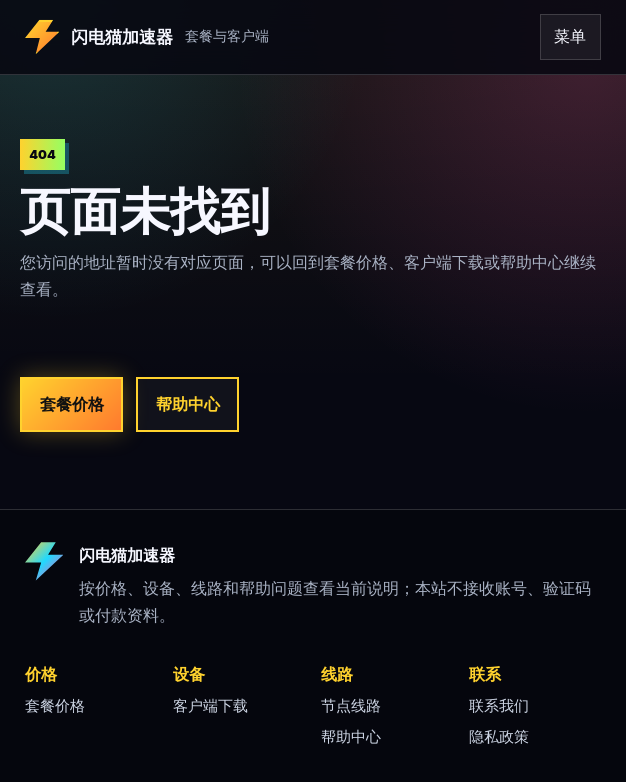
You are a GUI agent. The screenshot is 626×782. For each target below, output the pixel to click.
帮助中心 (188, 404)
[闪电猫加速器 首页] (211, 37)
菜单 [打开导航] (570, 36)
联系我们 (499, 706)
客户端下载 (210, 706)
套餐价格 (72, 404)
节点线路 (351, 706)
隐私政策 (499, 737)
